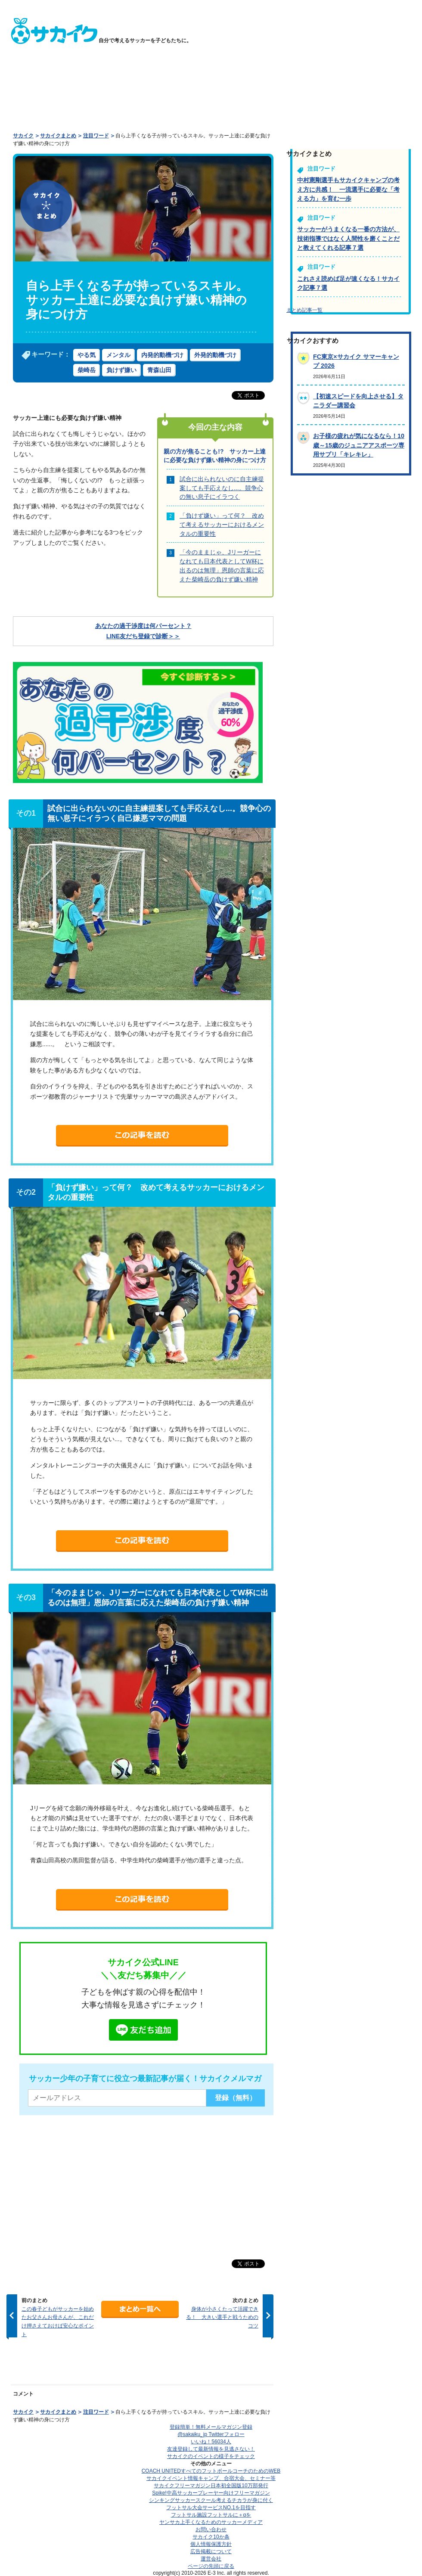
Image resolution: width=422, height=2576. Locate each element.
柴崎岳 (87, 370)
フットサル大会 (211, 2508)
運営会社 (211, 2559)
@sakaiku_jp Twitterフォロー (210, 2434)
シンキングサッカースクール (211, 2500)
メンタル (118, 354)
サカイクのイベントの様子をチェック (211, 2456)
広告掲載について (211, 2551)
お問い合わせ (211, 2529)
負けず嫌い (121, 370)
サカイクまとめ (58, 136)
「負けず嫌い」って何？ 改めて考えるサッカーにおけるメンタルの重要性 (222, 524)
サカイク (23, 136)
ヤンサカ (211, 2522)
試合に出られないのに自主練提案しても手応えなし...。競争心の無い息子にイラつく (222, 487)
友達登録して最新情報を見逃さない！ (211, 2449)
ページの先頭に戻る (211, 2566)
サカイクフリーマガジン (211, 2486)
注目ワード (96, 136)
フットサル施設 (211, 2515)
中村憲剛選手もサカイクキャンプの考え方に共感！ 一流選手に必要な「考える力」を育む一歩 (348, 189)
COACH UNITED (211, 2471)
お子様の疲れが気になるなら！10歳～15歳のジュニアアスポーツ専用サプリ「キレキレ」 (358, 445)
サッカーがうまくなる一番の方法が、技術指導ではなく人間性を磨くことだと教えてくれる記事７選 (348, 238)
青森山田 (159, 370)
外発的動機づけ (215, 354)
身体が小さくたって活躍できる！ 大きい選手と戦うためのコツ (222, 2317)
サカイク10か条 (210, 2537)
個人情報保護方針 (211, 2544)
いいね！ (211, 2442)
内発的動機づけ (162, 354)
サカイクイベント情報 (211, 2478)
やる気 (87, 354)
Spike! (211, 2493)
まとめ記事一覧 (304, 310)
